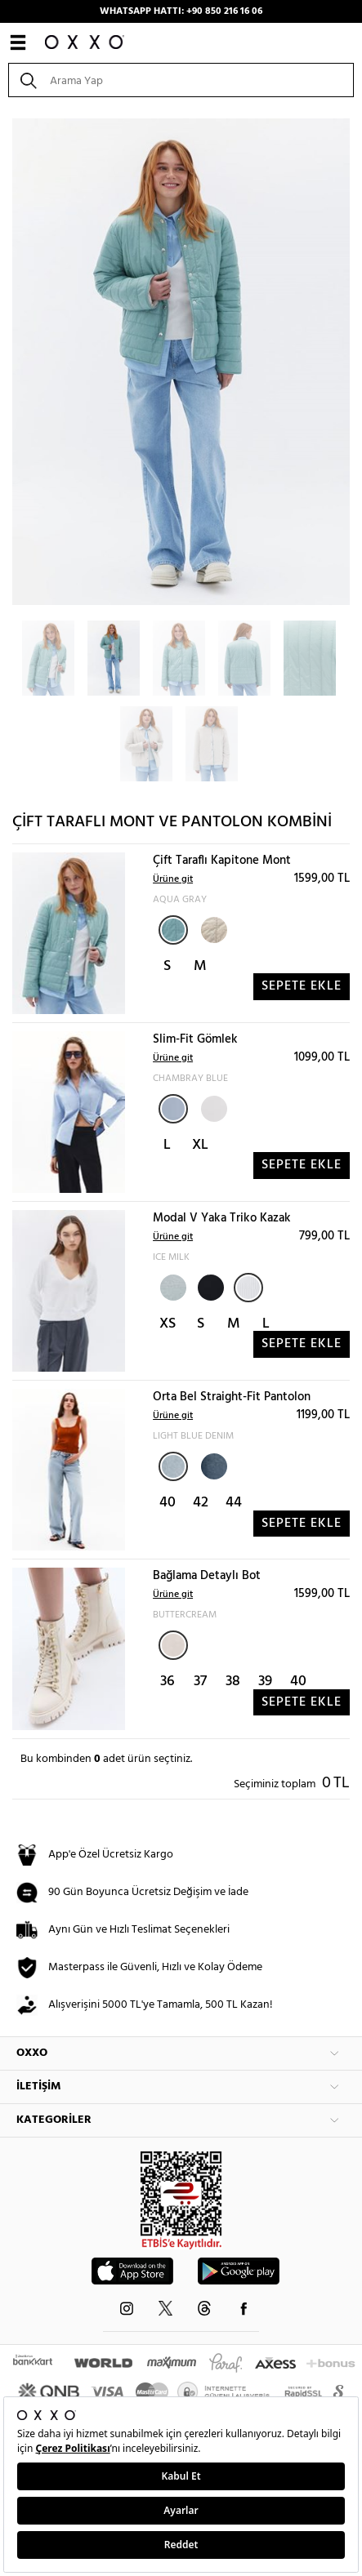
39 (265, 1681)
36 (167, 1681)
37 (200, 1681)
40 (167, 1503)
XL (200, 1145)
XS (167, 1324)
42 (200, 1503)
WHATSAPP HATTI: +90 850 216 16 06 (181, 11)
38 (233, 1681)
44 (234, 1503)
